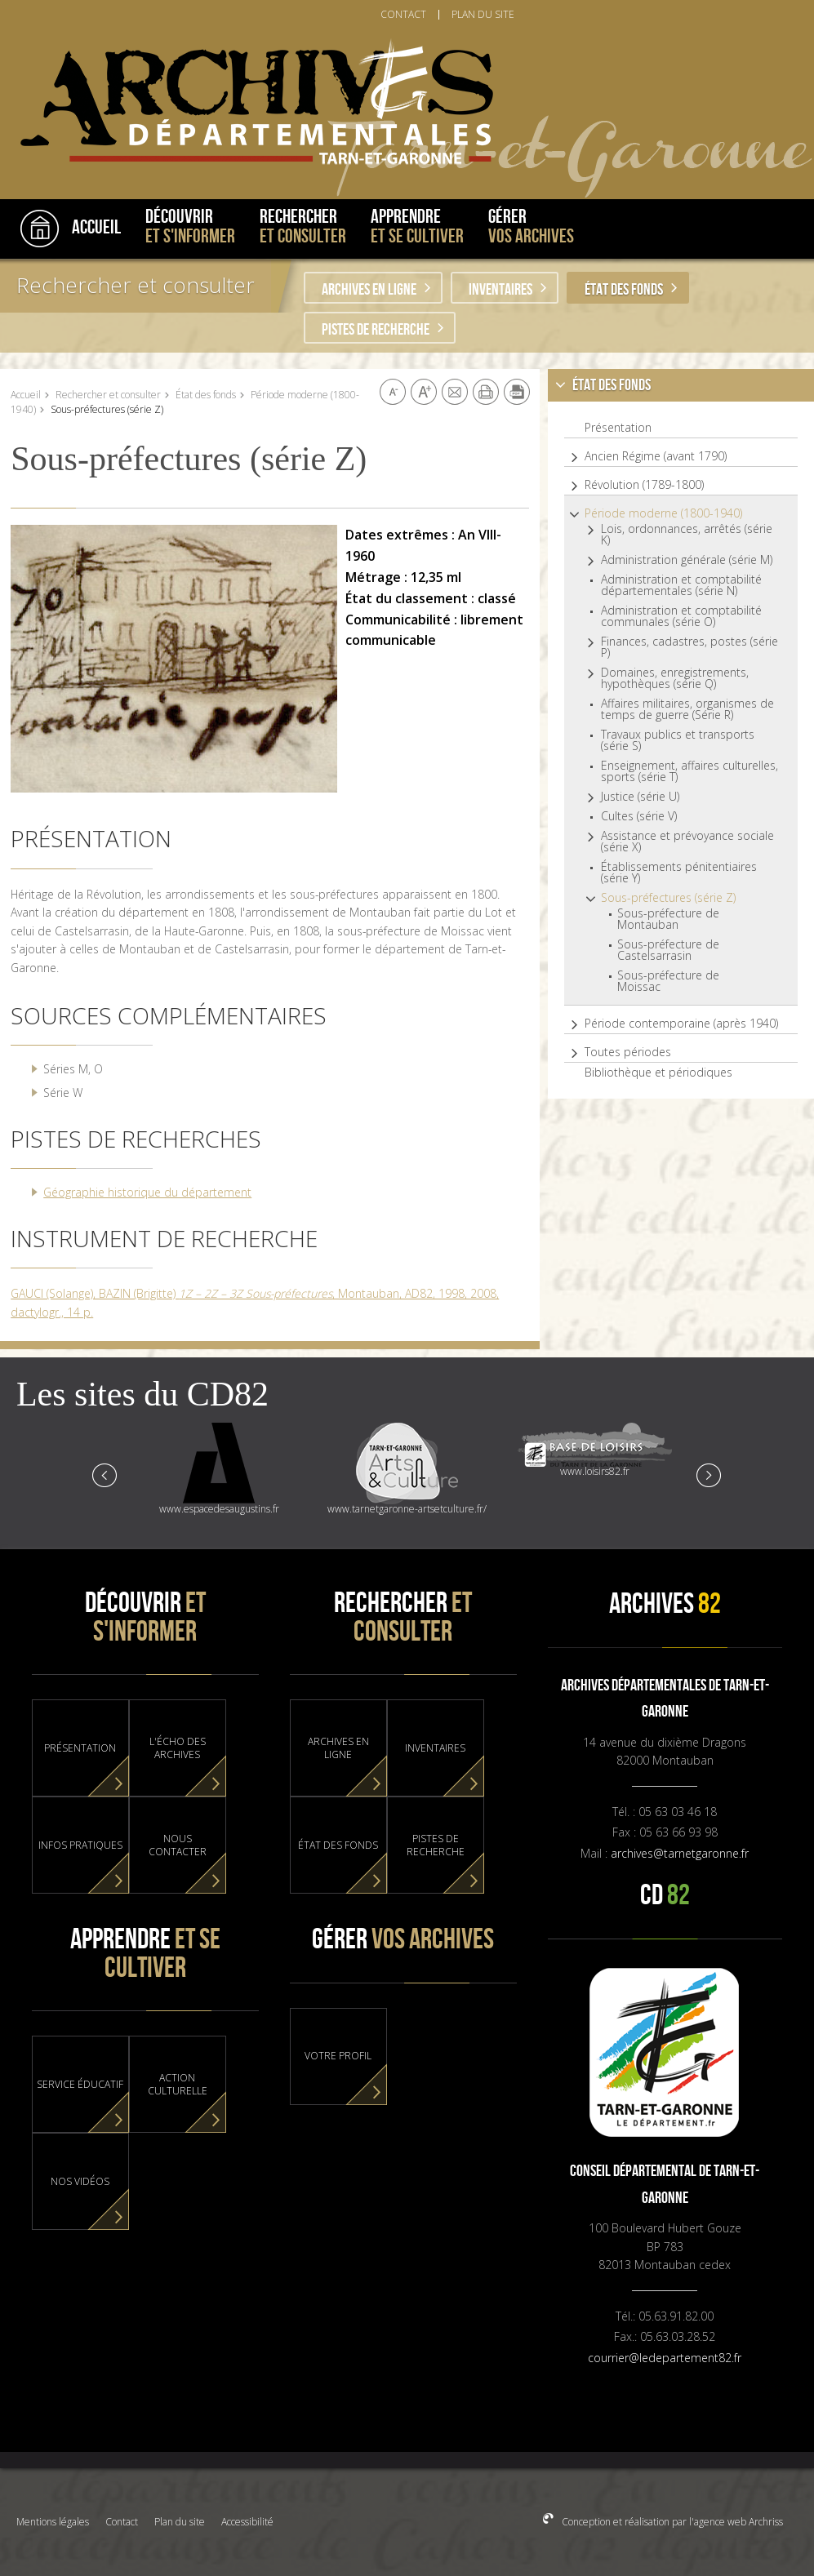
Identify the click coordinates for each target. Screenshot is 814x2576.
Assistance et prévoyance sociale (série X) (687, 841)
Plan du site (179, 2522)
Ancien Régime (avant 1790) (656, 456)
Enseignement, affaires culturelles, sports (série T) (689, 771)
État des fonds (624, 290)
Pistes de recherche (375, 330)
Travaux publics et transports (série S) (677, 740)
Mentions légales (52, 2522)
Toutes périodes (628, 1052)
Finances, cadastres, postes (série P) (689, 647)
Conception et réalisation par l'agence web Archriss (671, 2522)
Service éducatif (80, 2084)
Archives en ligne (369, 290)
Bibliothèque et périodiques (658, 1072)
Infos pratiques (80, 1845)
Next (708, 1474)
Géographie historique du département (147, 1192)
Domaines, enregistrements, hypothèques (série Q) (675, 678)
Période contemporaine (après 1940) (681, 1023)
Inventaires (500, 290)
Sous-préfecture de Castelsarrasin (668, 950)
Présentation (618, 427)
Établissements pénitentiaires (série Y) (679, 872)
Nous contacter (178, 1845)
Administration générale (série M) (686, 560)
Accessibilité (247, 2522)
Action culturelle (177, 2085)
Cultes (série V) (639, 816)
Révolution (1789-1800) (644, 485)
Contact (121, 2522)
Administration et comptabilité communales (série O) (681, 616)
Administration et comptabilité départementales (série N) (681, 585)
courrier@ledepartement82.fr (664, 2357)
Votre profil (338, 2056)
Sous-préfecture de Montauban (668, 919)
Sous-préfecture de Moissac (668, 981)
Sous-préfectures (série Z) (668, 898)
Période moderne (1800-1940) (663, 513)
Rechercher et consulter (135, 285)
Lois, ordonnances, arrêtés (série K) (686, 534)
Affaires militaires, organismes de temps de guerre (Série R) (687, 709)
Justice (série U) (640, 796)
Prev (105, 1474)
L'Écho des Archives (177, 1748)
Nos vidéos (80, 2181)
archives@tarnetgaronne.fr (680, 1853)
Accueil (26, 395)
